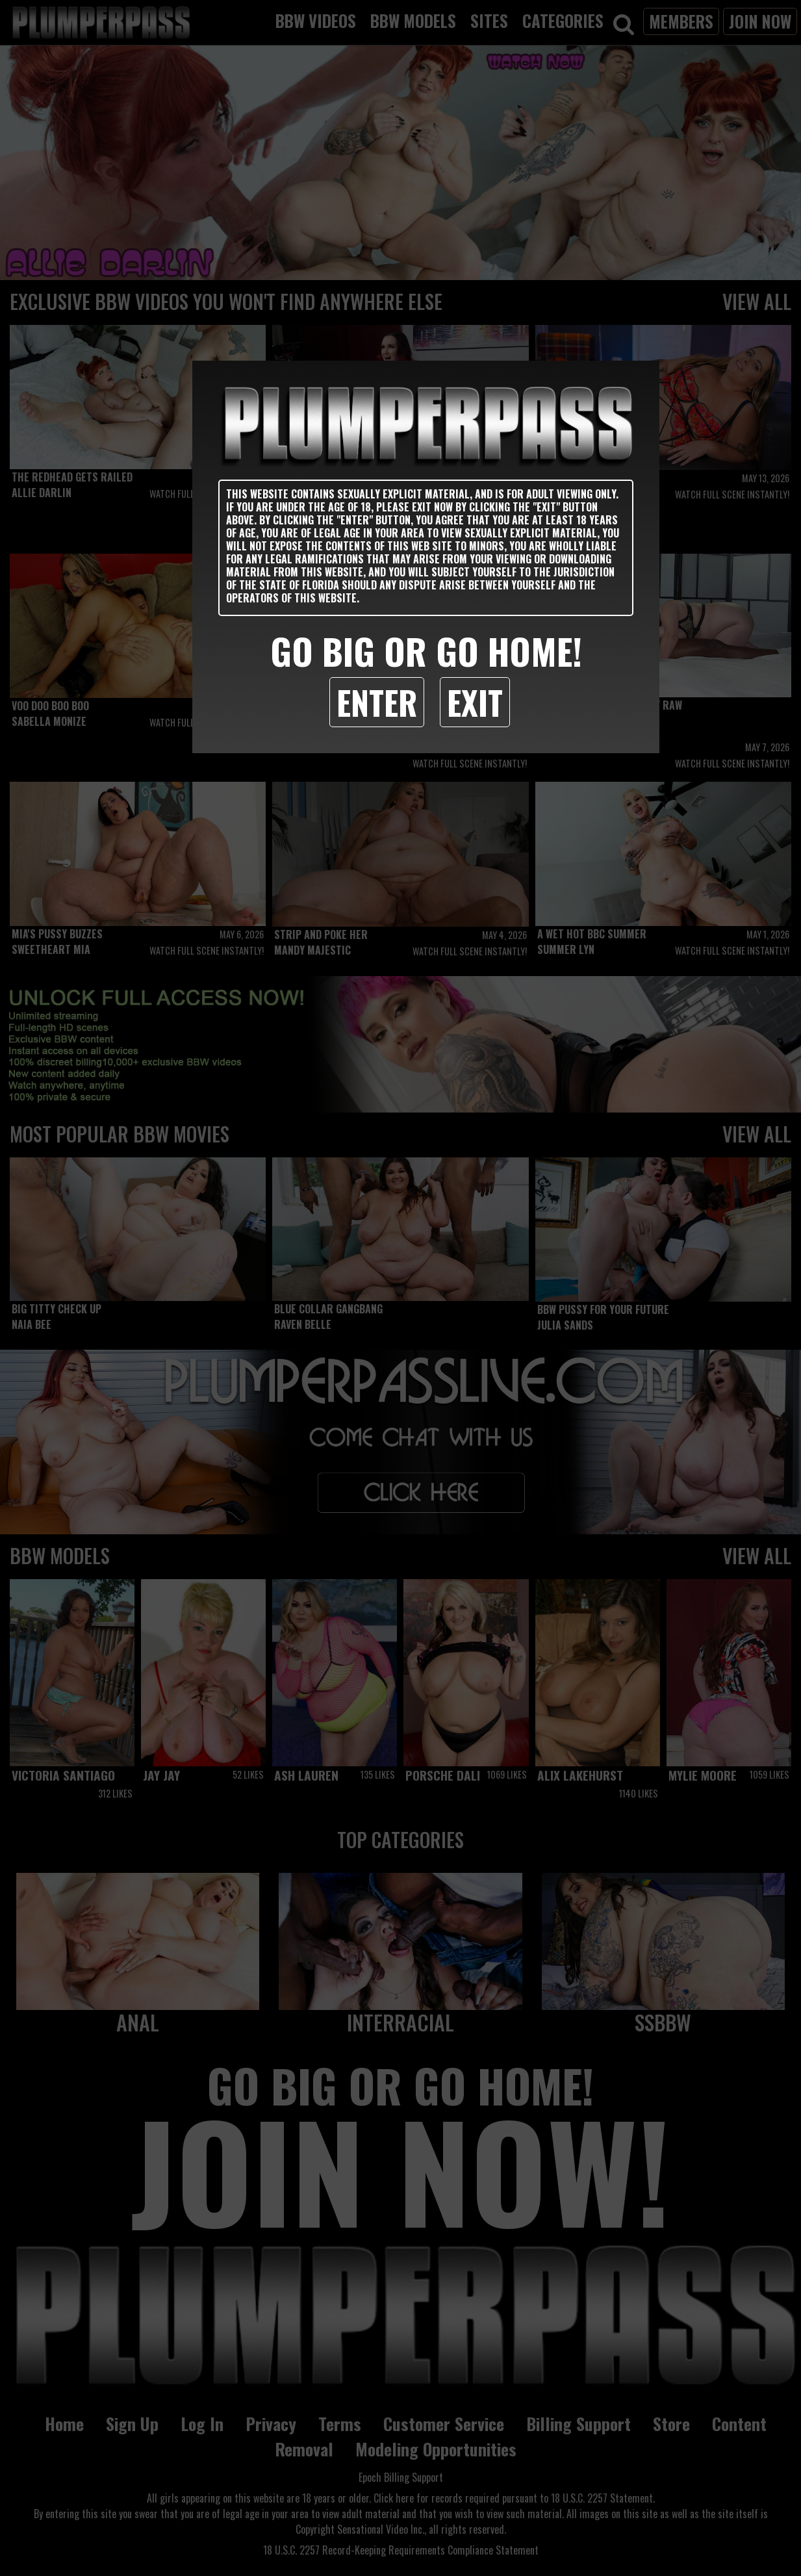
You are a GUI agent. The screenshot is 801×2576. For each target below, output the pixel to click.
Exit (475, 702)
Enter (377, 702)
